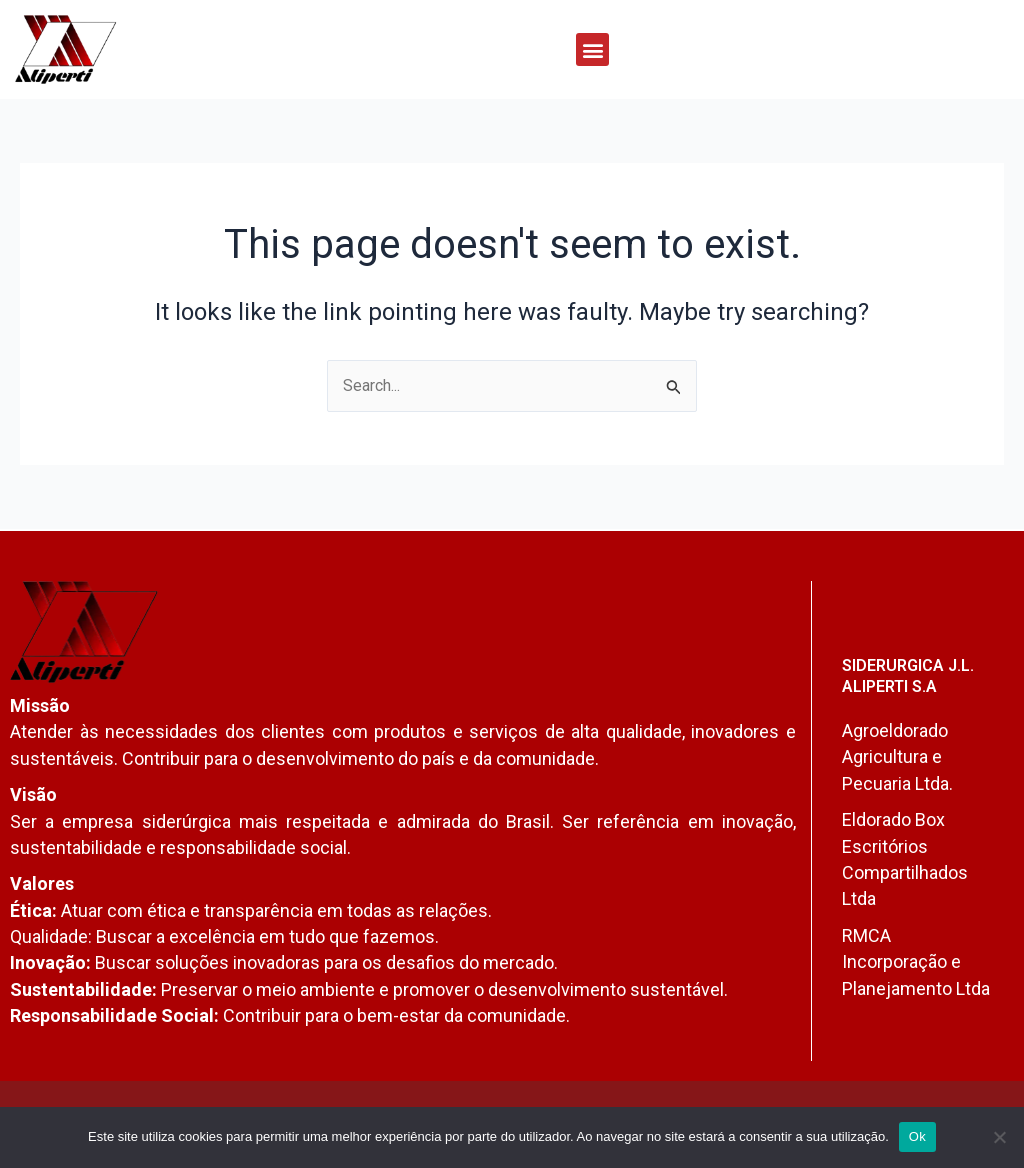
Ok (917, 1136)
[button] (592, 49)
